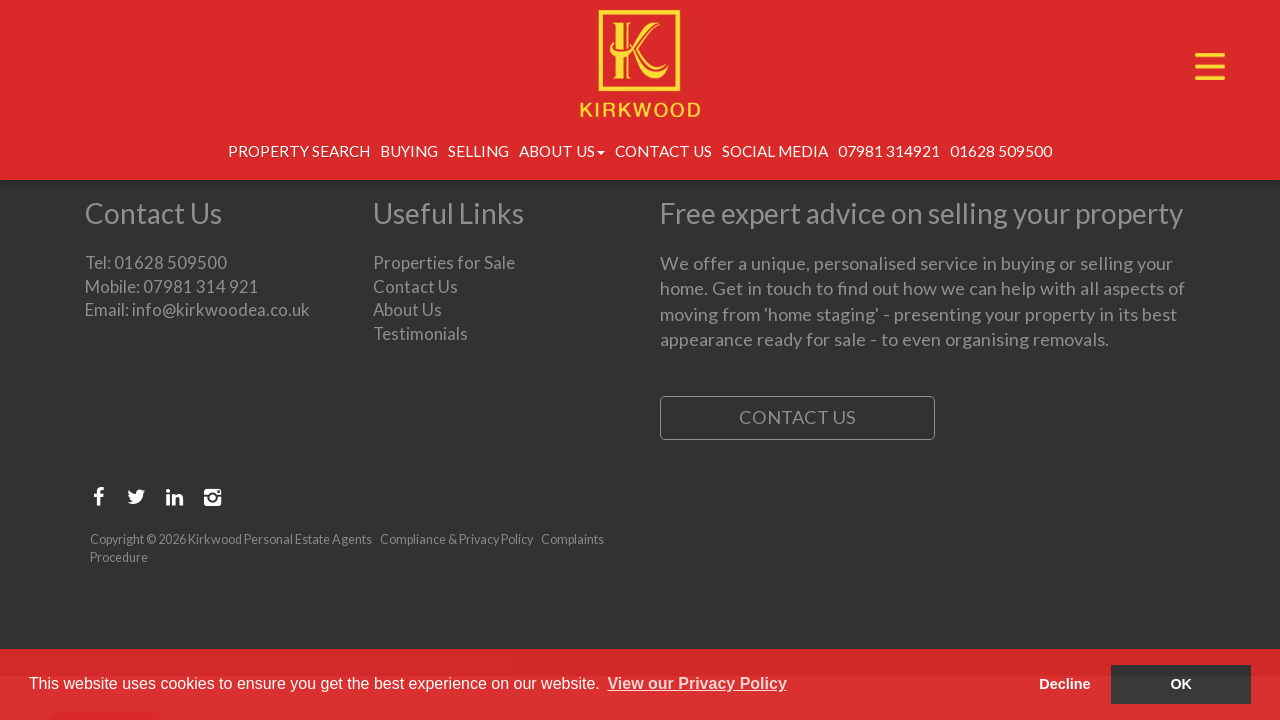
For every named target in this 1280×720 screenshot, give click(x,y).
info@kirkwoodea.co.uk (221, 309)
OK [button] (1181, 684)
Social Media (775, 151)
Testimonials (420, 333)
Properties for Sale (444, 262)
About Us (562, 151)
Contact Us (663, 151)
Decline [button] (1064, 684)
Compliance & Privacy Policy (456, 539)
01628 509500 (1001, 151)
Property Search (299, 151)
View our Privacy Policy (696, 683)
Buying (409, 151)
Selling (478, 151)
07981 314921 (889, 151)
